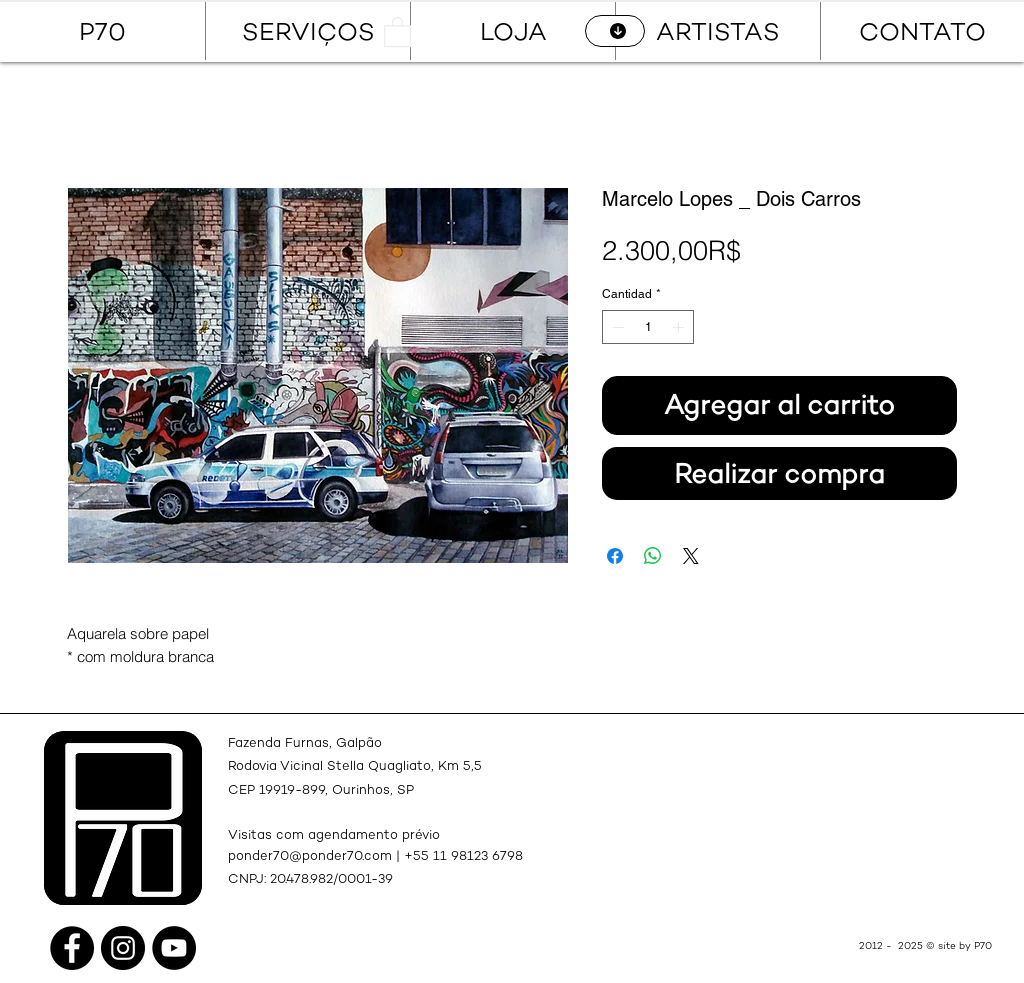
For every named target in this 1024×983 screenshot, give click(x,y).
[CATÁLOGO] (615, 31)
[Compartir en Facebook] (615, 556)
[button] (397, 31)
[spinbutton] (648, 327)
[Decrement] (616, 327)
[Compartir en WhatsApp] (653, 556)
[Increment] (680, 327)
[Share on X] (691, 556)
